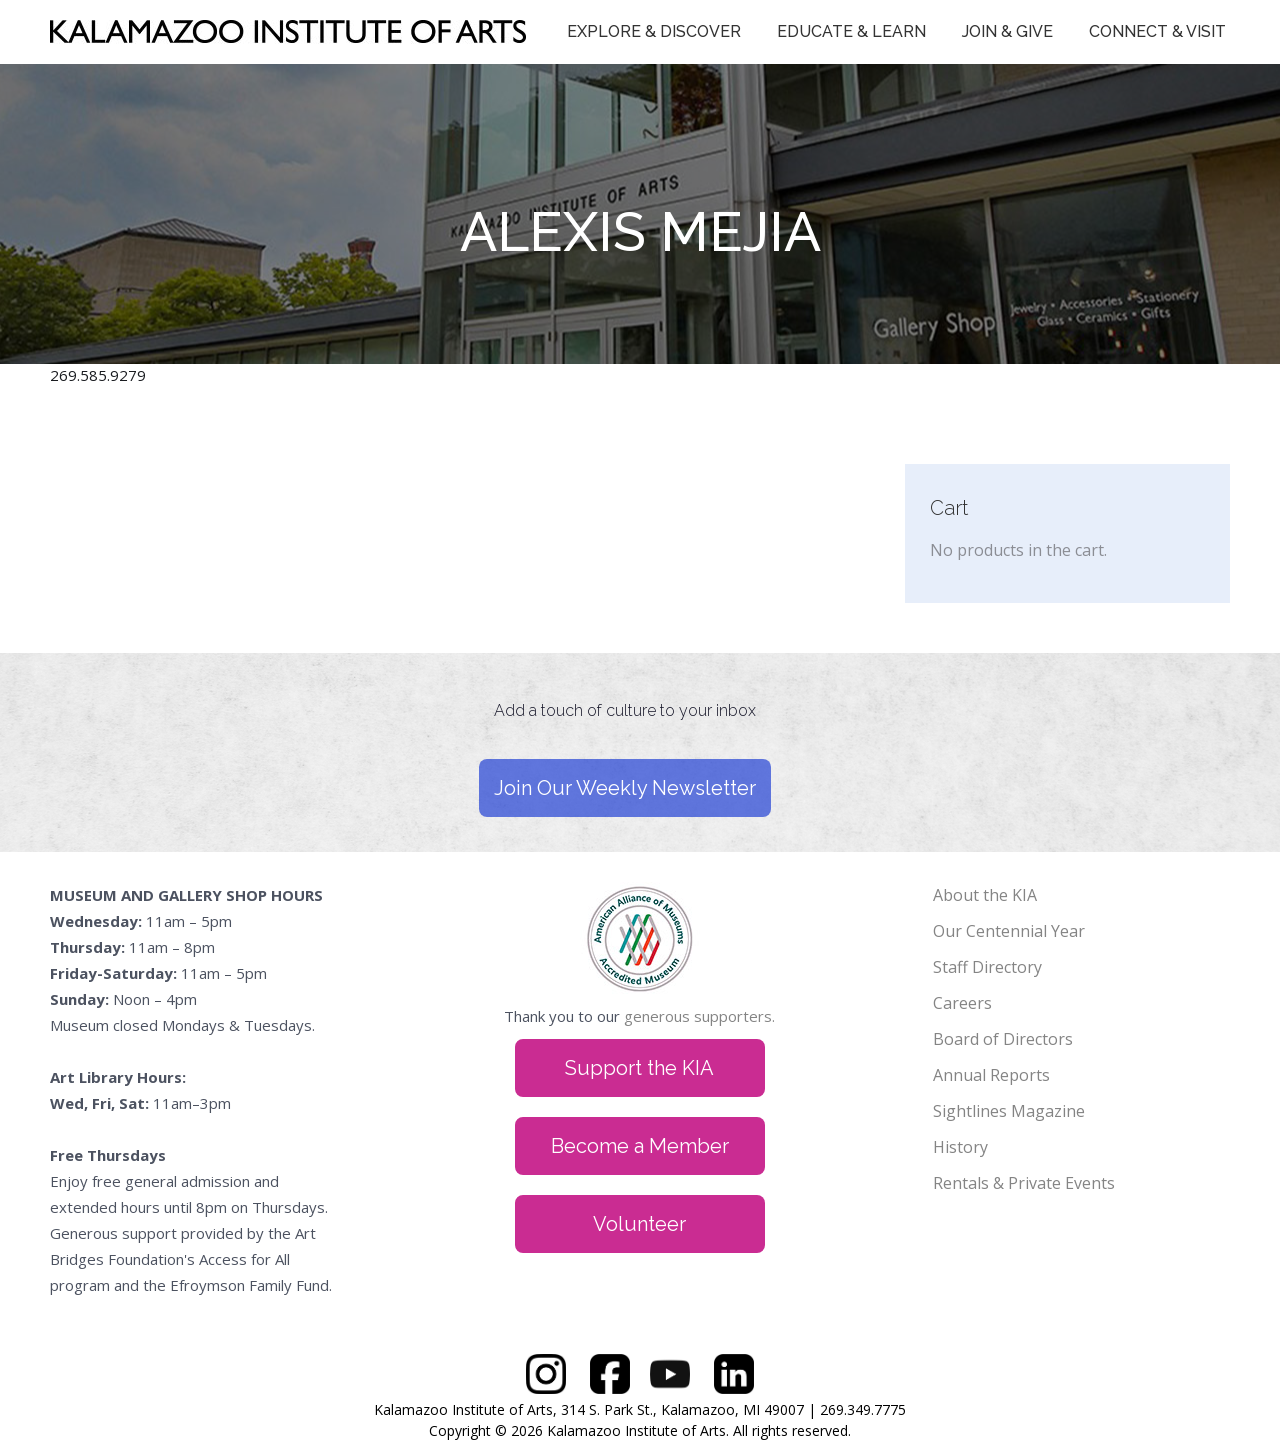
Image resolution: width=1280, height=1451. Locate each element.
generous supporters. (699, 1016)
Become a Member (640, 1146)
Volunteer (639, 1224)
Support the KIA (639, 1068)
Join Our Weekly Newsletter (625, 788)
